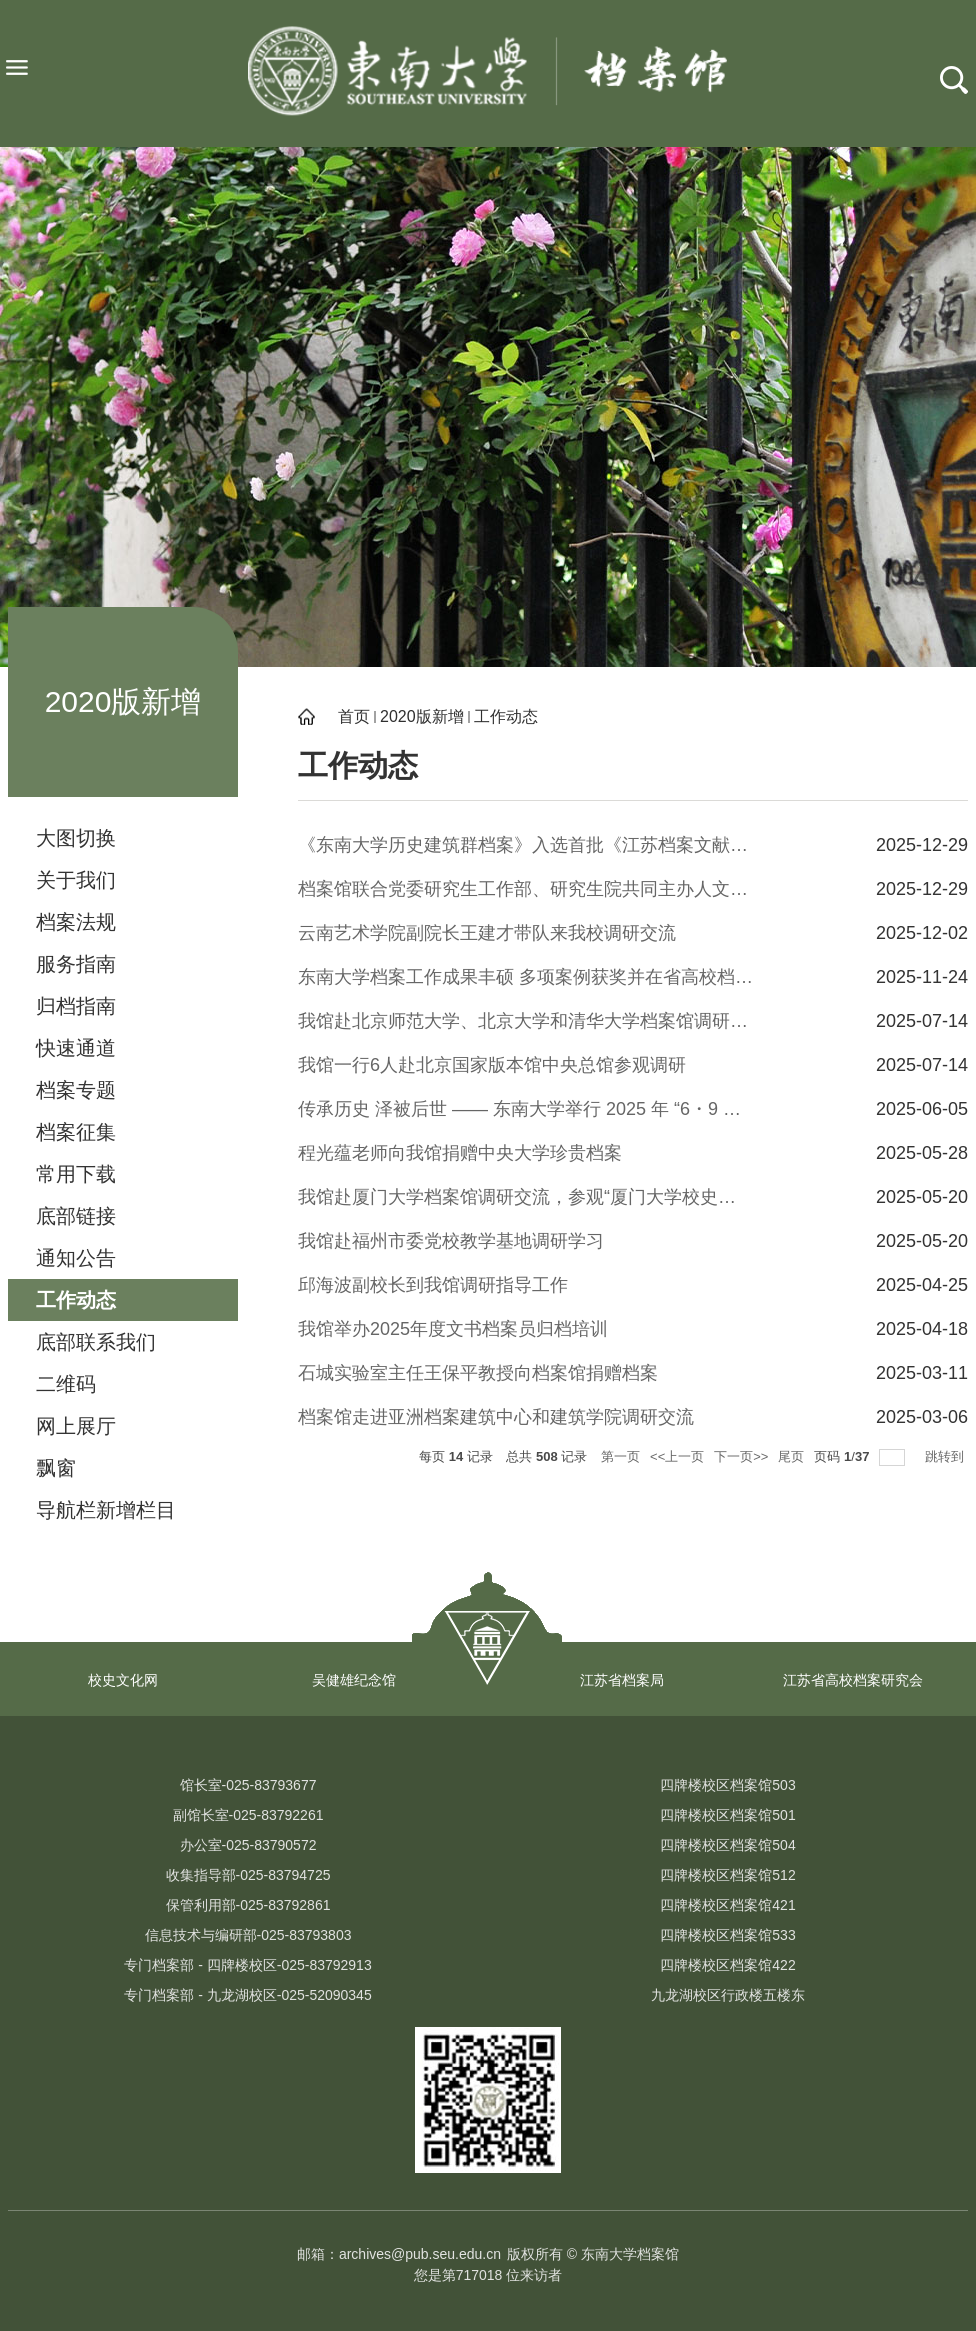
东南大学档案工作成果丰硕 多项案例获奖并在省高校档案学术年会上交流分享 (526, 977)
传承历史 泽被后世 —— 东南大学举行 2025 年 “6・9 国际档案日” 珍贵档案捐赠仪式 (526, 1109)
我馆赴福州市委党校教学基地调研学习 (451, 1241)
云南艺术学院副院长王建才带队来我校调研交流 (487, 933)
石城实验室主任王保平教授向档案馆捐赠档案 (478, 1373)
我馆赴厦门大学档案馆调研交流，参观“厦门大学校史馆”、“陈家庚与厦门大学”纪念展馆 (526, 1197)
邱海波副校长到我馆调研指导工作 (433, 1285)
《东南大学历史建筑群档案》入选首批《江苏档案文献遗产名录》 (526, 845)
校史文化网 (123, 1680)
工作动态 (506, 716)
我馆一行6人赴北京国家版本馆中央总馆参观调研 (492, 1065)
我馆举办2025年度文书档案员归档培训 (453, 1329)
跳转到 (946, 1456)
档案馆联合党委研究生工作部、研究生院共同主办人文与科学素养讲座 (526, 889)
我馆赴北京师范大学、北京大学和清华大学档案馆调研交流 (526, 1021)
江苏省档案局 (622, 1680)
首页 (354, 716)
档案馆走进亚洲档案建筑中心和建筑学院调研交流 (496, 1417)
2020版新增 (422, 716)
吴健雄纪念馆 (354, 1680)
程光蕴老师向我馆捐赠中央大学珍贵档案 (460, 1153)
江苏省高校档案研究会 (853, 1680)
